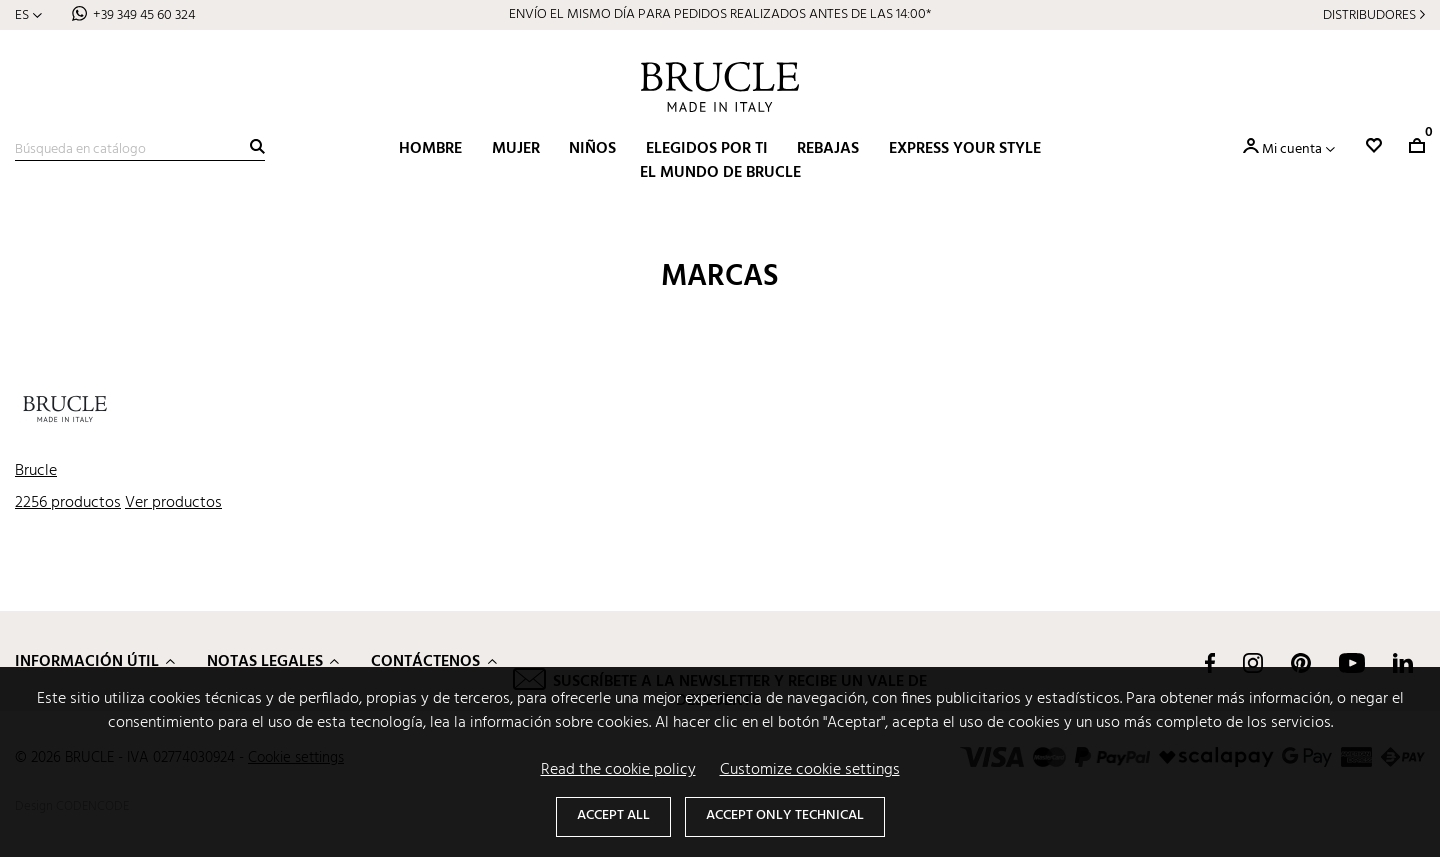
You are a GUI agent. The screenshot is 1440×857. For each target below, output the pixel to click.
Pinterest (1301, 663)
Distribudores (1369, 15)
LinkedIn (1403, 663)
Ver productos (173, 503)
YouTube (1352, 663)
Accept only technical (785, 815)
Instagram (1253, 663)
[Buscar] (140, 150)
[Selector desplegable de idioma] (28, 15)
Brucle (36, 471)
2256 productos (68, 503)
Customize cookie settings (810, 770)
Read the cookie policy (618, 770)
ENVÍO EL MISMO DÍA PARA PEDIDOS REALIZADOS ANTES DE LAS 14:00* (720, 14)
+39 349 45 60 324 (144, 15)
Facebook (1210, 663)
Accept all (613, 815)
